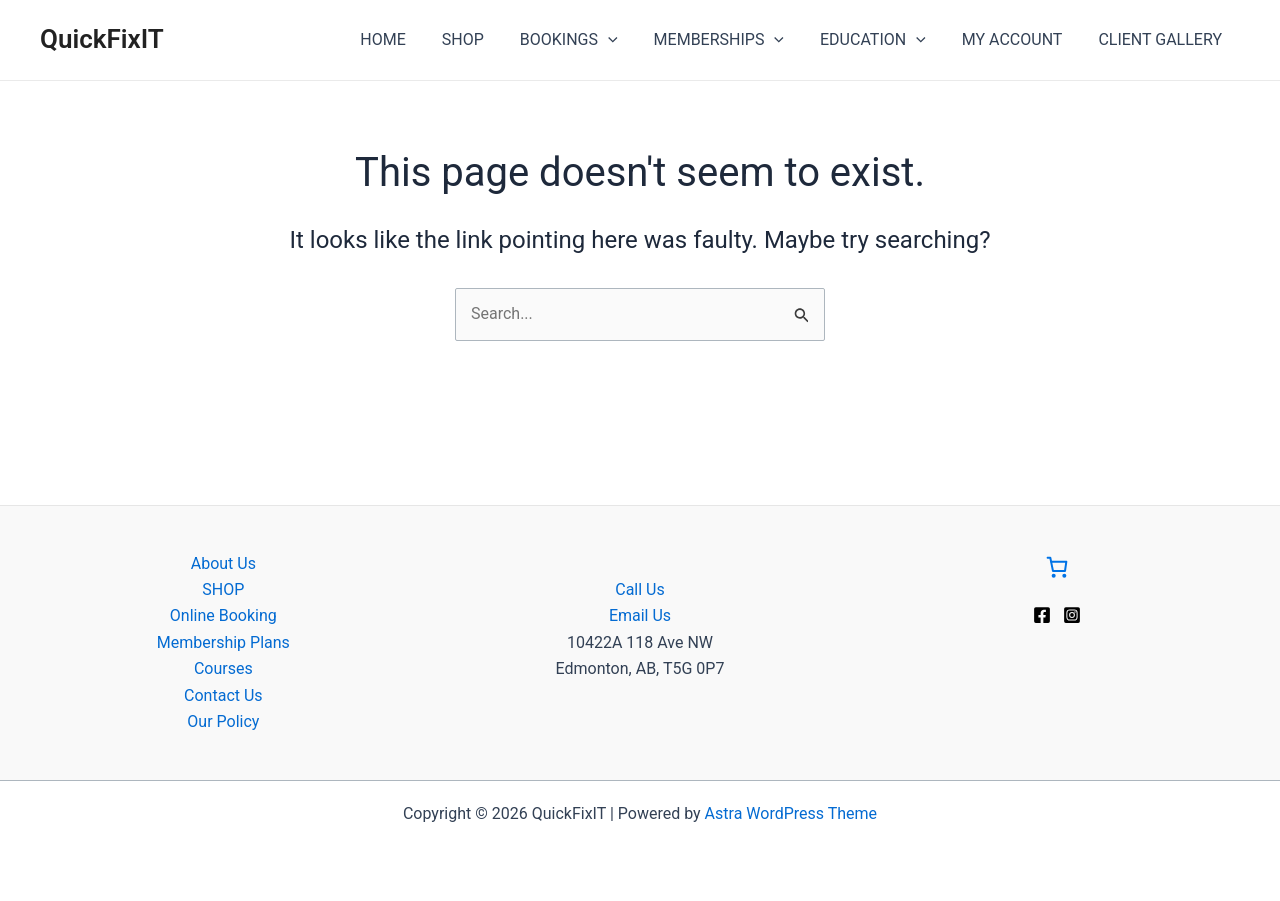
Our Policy (223, 721)
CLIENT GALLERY (1162, 39)
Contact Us (223, 695)
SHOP (485, 39)
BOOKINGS (587, 40)
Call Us (640, 589)
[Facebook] (1042, 615)
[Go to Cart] (1057, 571)
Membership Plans (223, 642)
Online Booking (223, 615)
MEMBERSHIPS (733, 40)
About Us (223, 563)
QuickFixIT (102, 39)
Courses (223, 668)
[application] (626, 40)
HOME (408, 39)
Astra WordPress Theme (791, 813)
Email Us (640, 615)
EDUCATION (883, 40)
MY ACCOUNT (1018, 39)
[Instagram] (1072, 615)
